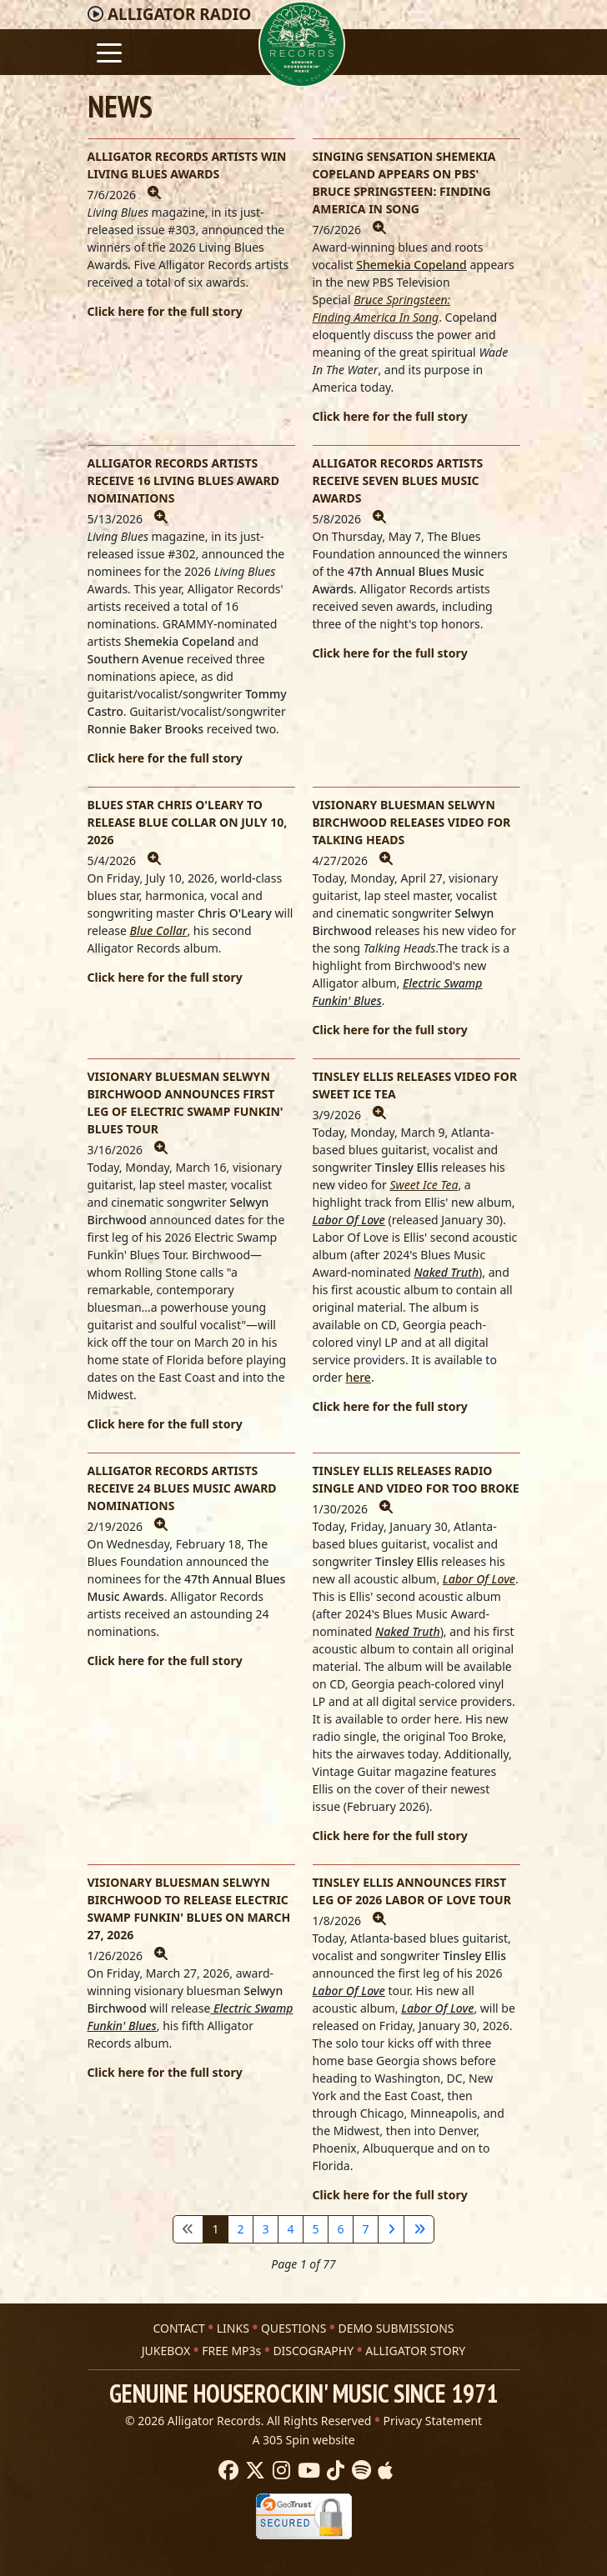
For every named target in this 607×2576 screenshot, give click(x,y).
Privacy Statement (433, 2420)
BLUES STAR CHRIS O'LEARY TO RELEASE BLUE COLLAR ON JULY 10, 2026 (188, 822)
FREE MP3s (231, 2350)
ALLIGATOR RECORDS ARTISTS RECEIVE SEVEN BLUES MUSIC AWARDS (398, 480)
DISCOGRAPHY (313, 2350)
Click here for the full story (165, 311)
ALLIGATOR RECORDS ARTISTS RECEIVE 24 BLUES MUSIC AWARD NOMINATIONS (182, 1488)
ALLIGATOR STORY (415, 2350)
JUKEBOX (166, 2350)
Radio (179, 14)
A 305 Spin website (303, 2440)
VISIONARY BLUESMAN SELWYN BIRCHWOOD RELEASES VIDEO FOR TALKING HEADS (412, 822)
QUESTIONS (293, 2328)
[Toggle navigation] (110, 51)
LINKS (233, 2328)
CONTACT (178, 2328)
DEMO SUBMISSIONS (396, 2328)
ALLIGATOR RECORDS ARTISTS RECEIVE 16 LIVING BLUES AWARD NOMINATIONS (184, 480)
